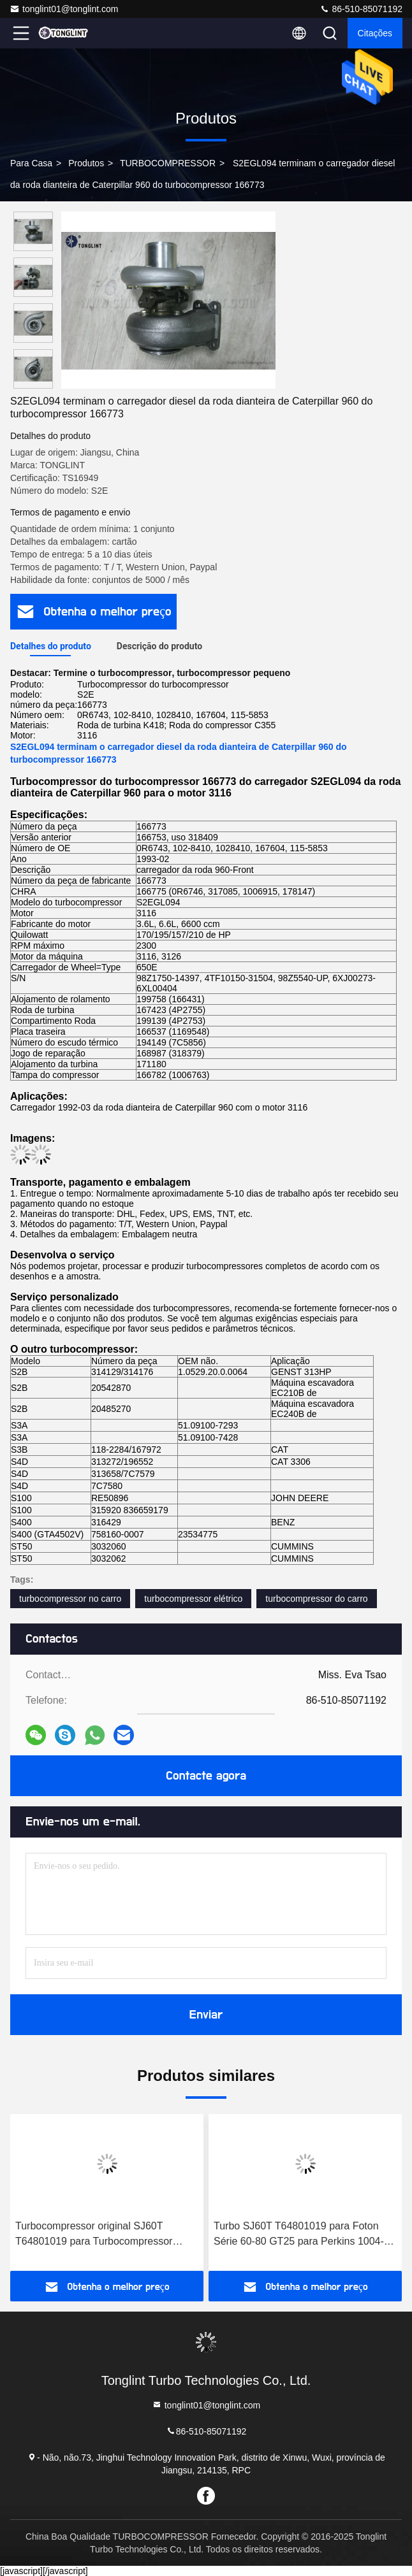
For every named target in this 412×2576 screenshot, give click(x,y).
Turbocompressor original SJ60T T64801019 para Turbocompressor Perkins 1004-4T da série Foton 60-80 (101, 2234)
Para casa (31, 163)
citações (375, 33)
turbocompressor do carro (316, 1599)
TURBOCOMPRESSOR (168, 163)
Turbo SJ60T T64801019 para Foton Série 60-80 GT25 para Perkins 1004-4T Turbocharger (304, 2234)
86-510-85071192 (361, 9)
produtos (86, 163)
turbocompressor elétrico (193, 1599)
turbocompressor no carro (70, 1599)
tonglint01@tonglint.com (64, 9)
